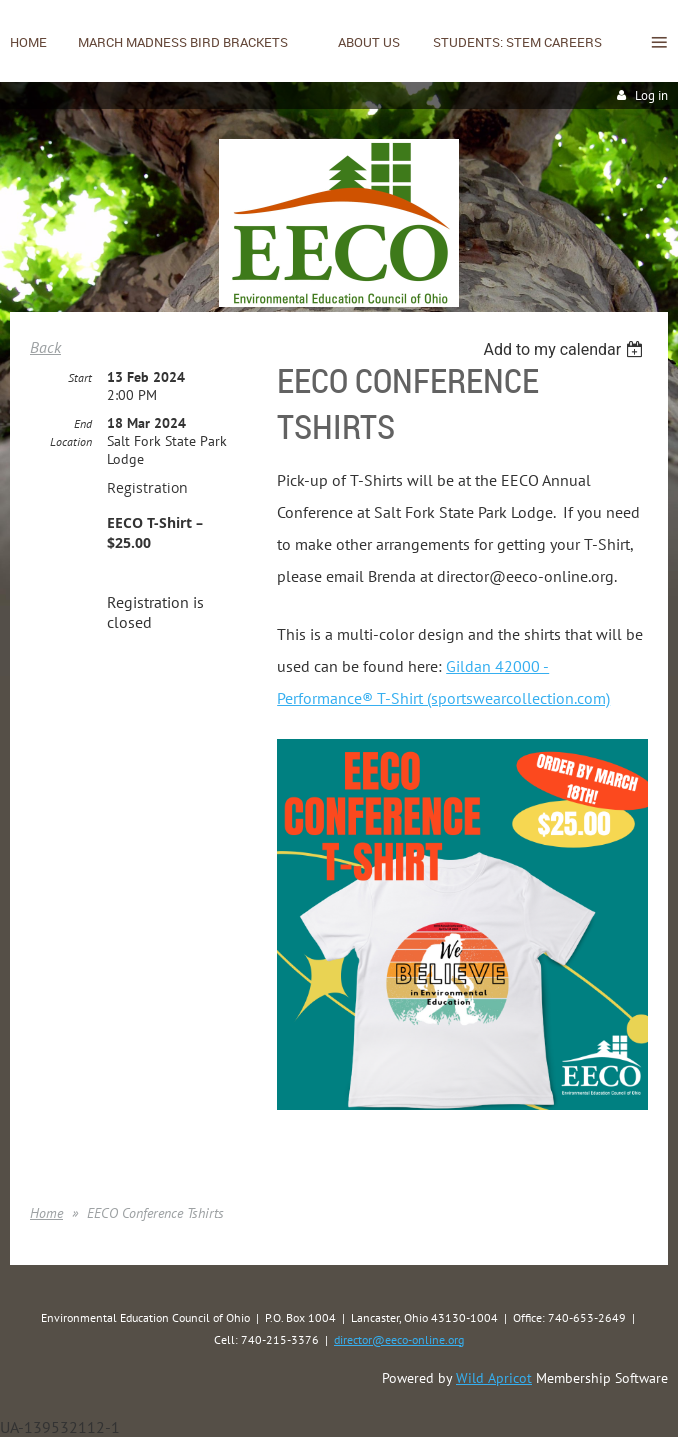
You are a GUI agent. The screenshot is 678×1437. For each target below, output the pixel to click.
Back (45, 347)
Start (80, 377)
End (83, 423)
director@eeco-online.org (399, 1339)
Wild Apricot (494, 1378)
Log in (651, 95)
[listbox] (565, 349)
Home (46, 1213)
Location (71, 441)
